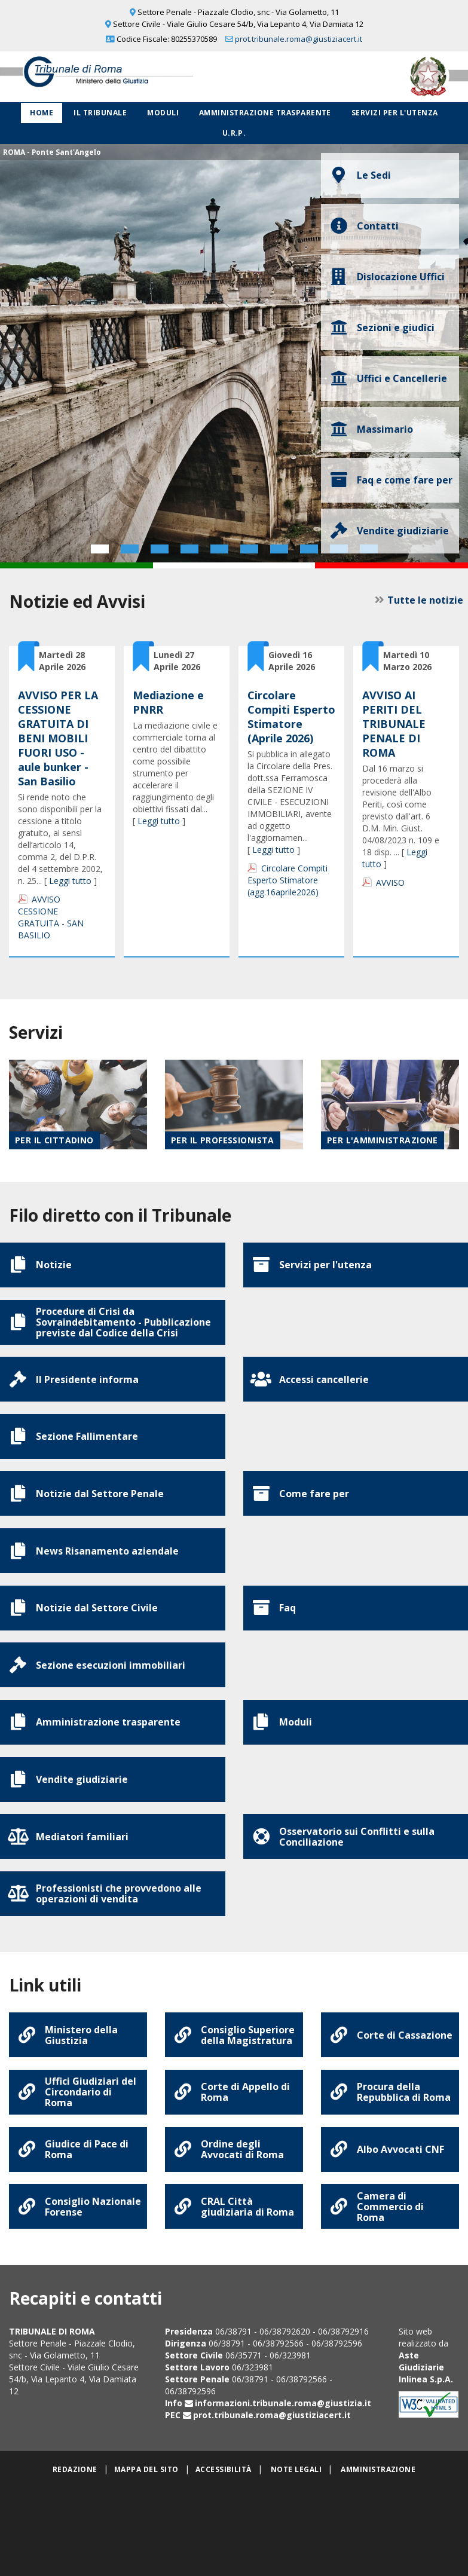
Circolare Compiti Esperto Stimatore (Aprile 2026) (291, 716)
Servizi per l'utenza (394, 113)
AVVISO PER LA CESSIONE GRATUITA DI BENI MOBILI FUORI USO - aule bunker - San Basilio (58, 738)
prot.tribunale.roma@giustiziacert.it (298, 38)
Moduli (163, 113)
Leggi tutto (70, 880)
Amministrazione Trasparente (265, 113)
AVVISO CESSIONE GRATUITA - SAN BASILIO (51, 917)
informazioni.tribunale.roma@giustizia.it (283, 2492)
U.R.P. (234, 133)
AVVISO (390, 882)
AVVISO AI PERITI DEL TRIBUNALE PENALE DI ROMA (394, 724)
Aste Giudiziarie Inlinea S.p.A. (426, 2456)
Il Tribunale (100, 113)
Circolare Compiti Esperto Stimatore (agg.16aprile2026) (287, 880)
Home (41, 113)
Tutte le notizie (421, 600)
